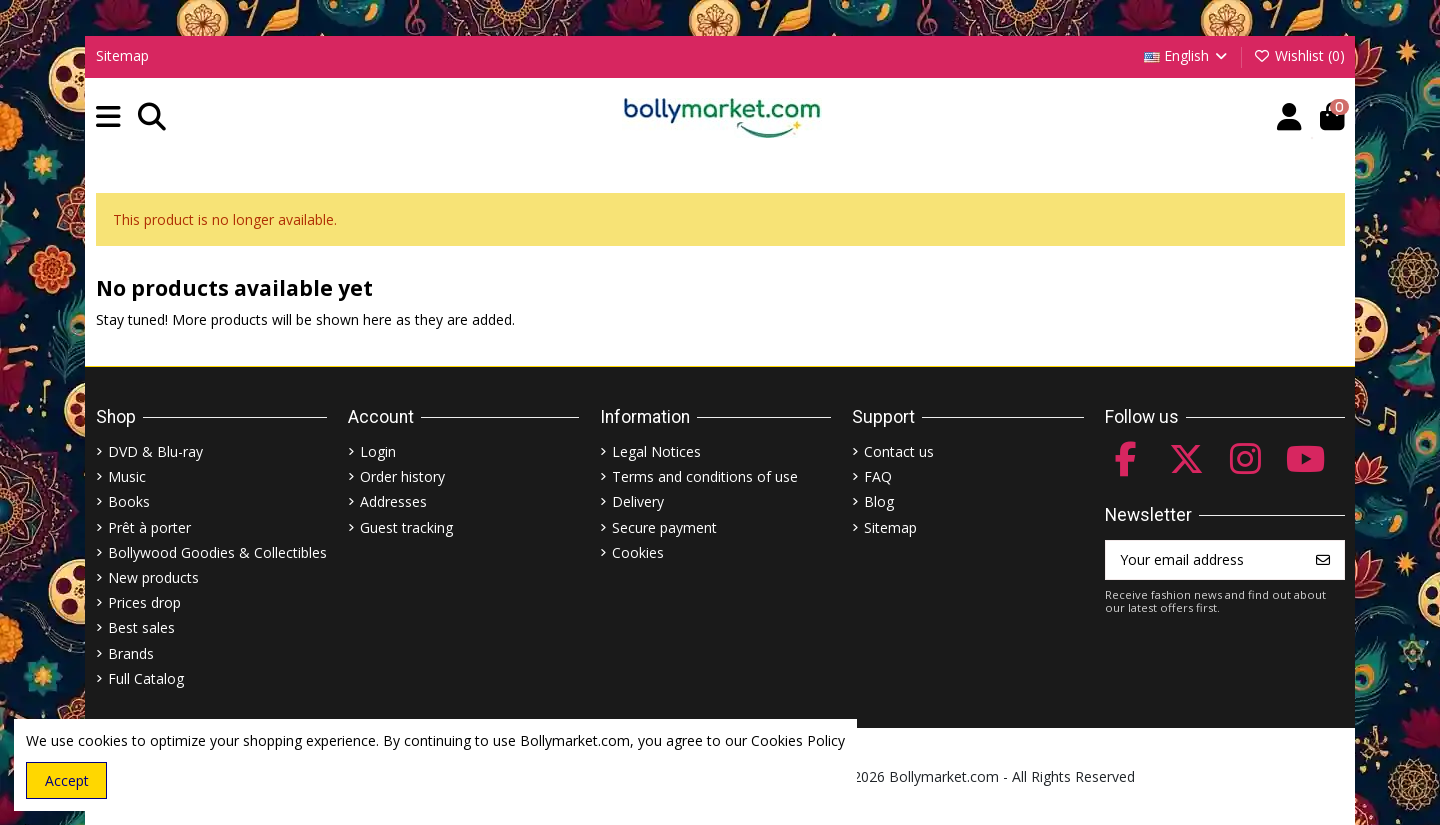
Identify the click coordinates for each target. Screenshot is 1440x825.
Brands (131, 653)
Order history (402, 476)
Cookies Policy (798, 740)
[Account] (1289, 117)
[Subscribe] (1323, 560)
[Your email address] (1204, 560)
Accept (67, 780)
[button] (108, 117)
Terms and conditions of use (705, 476)
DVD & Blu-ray (155, 451)
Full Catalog (146, 678)
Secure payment (664, 527)
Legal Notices (656, 451)
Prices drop (144, 602)
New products (153, 577)
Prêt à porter (149, 527)
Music (127, 476)
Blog (879, 501)
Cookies (638, 552)
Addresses (393, 501)
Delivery (638, 501)
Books (129, 501)
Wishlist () (1299, 55)
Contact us (899, 451)
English (1187, 55)
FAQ (878, 476)
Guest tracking (406, 527)
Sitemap (122, 55)
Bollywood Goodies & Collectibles (217, 552)
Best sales (141, 627)
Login (378, 451)
